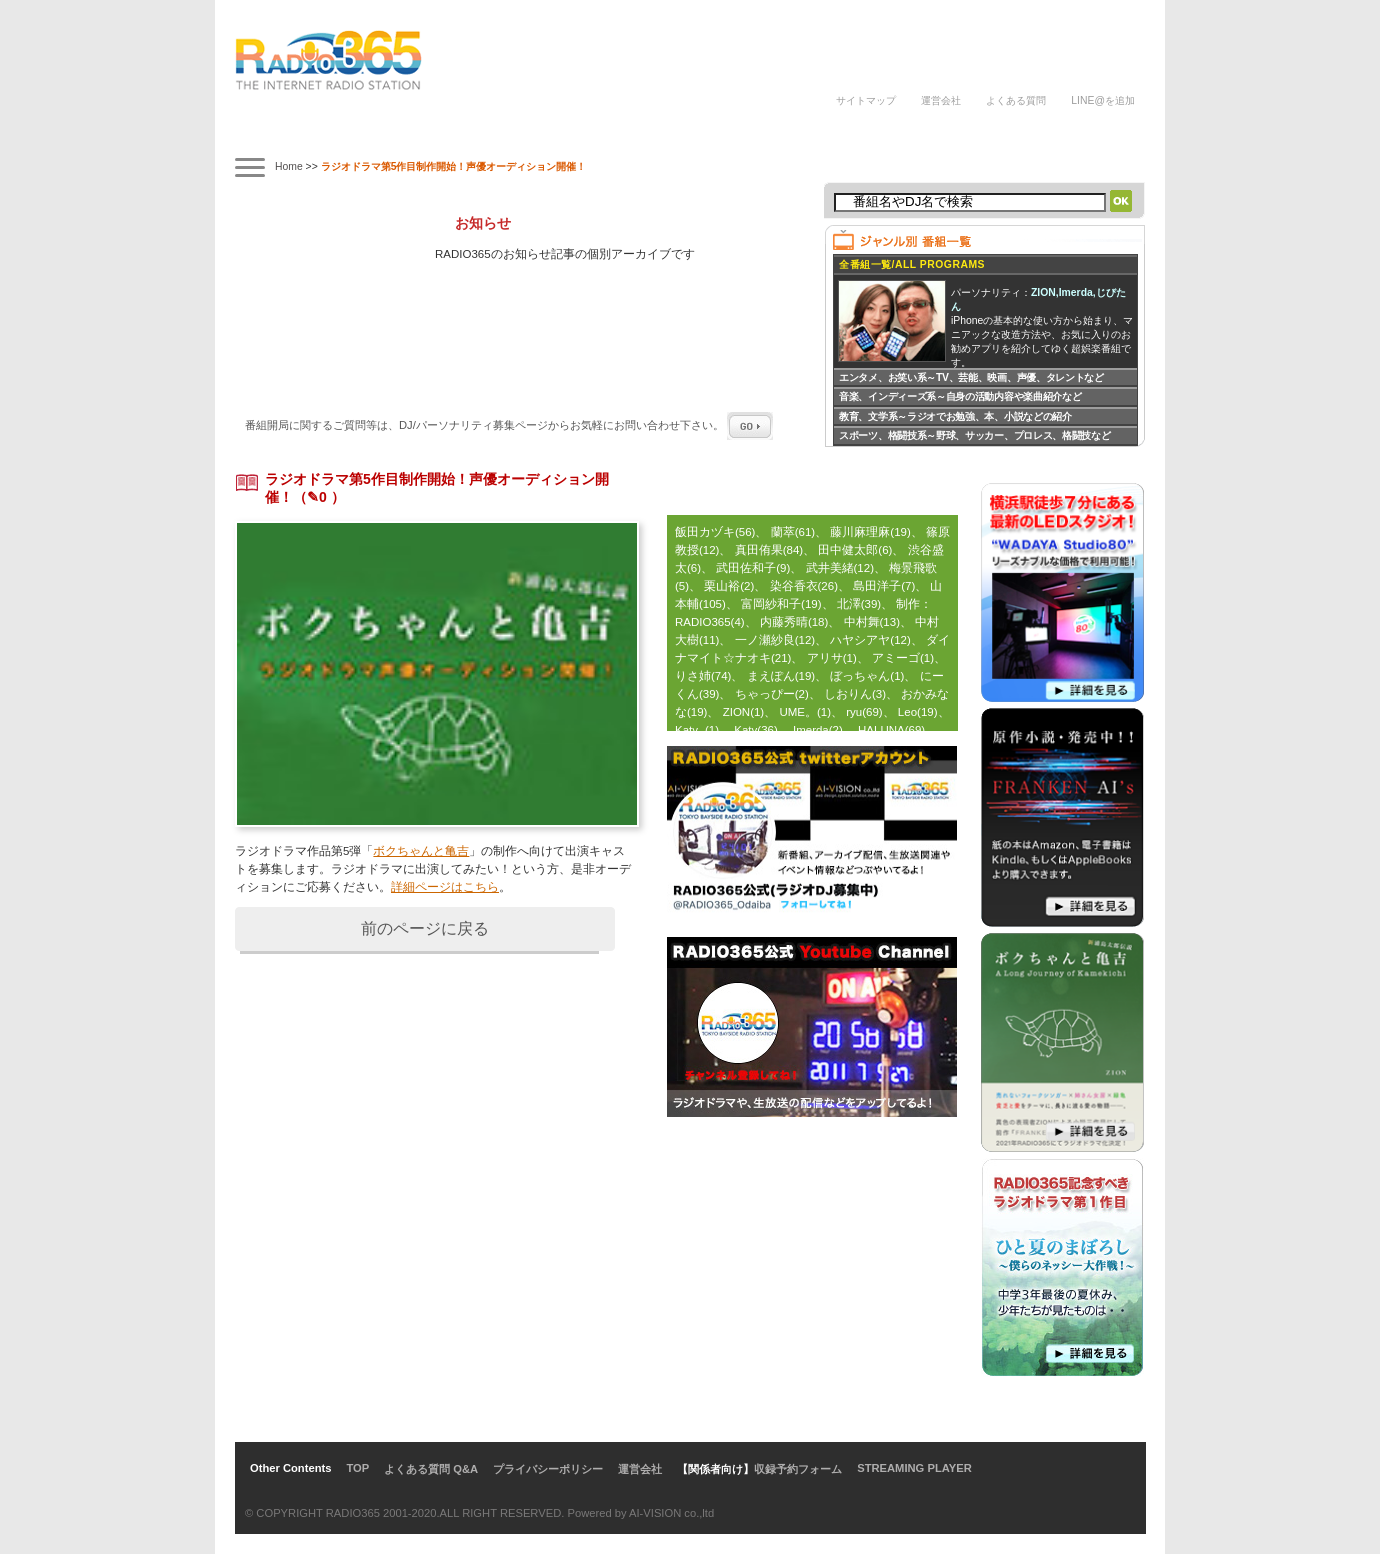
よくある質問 (1016, 100)
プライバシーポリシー (548, 1469)
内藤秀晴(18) (794, 622)
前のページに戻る (425, 928)
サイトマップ (866, 100)
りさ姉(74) (703, 676)
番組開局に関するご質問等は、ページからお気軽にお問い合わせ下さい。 (509, 425)
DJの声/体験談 (863, 132)
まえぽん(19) (781, 676)
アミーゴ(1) (903, 658)
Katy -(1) (697, 730)
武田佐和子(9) (753, 568)
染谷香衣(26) (804, 586)
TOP (357, 1468)
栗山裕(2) (729, 586)
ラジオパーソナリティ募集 (740, 132)
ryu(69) (864, 712)
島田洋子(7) (884, 586)
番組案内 (278, 132)
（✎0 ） (319, 497)
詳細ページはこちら (445, 887)
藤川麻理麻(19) (870, 532)
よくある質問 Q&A (431, 1469)
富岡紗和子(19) (781, 604)
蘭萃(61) (793, 532)
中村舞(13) (872, 622)
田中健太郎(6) (855, 550)
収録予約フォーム (798, 1469)
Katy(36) (755, 730)
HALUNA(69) (891, 730)
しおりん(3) (855, 694)
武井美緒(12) (840, 568)
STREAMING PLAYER (914, 1468)
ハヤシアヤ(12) (870, 640)
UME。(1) (805, 712)
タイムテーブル (366, 132)
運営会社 (941, 100)
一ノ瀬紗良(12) (775, 640)
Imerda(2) (818, 730)
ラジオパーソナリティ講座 (628, 132)
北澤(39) (859, 604)
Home (289, 166)
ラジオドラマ (541, 132)
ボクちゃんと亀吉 (421, 851)
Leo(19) (918, 712)
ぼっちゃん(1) (867, 676)
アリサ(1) (832, 658)
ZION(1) (744, 712)
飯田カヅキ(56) (715, 532)
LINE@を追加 (1103, 100)
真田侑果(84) (769, 550)
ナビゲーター (454, 132)
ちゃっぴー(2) (772, 694)
